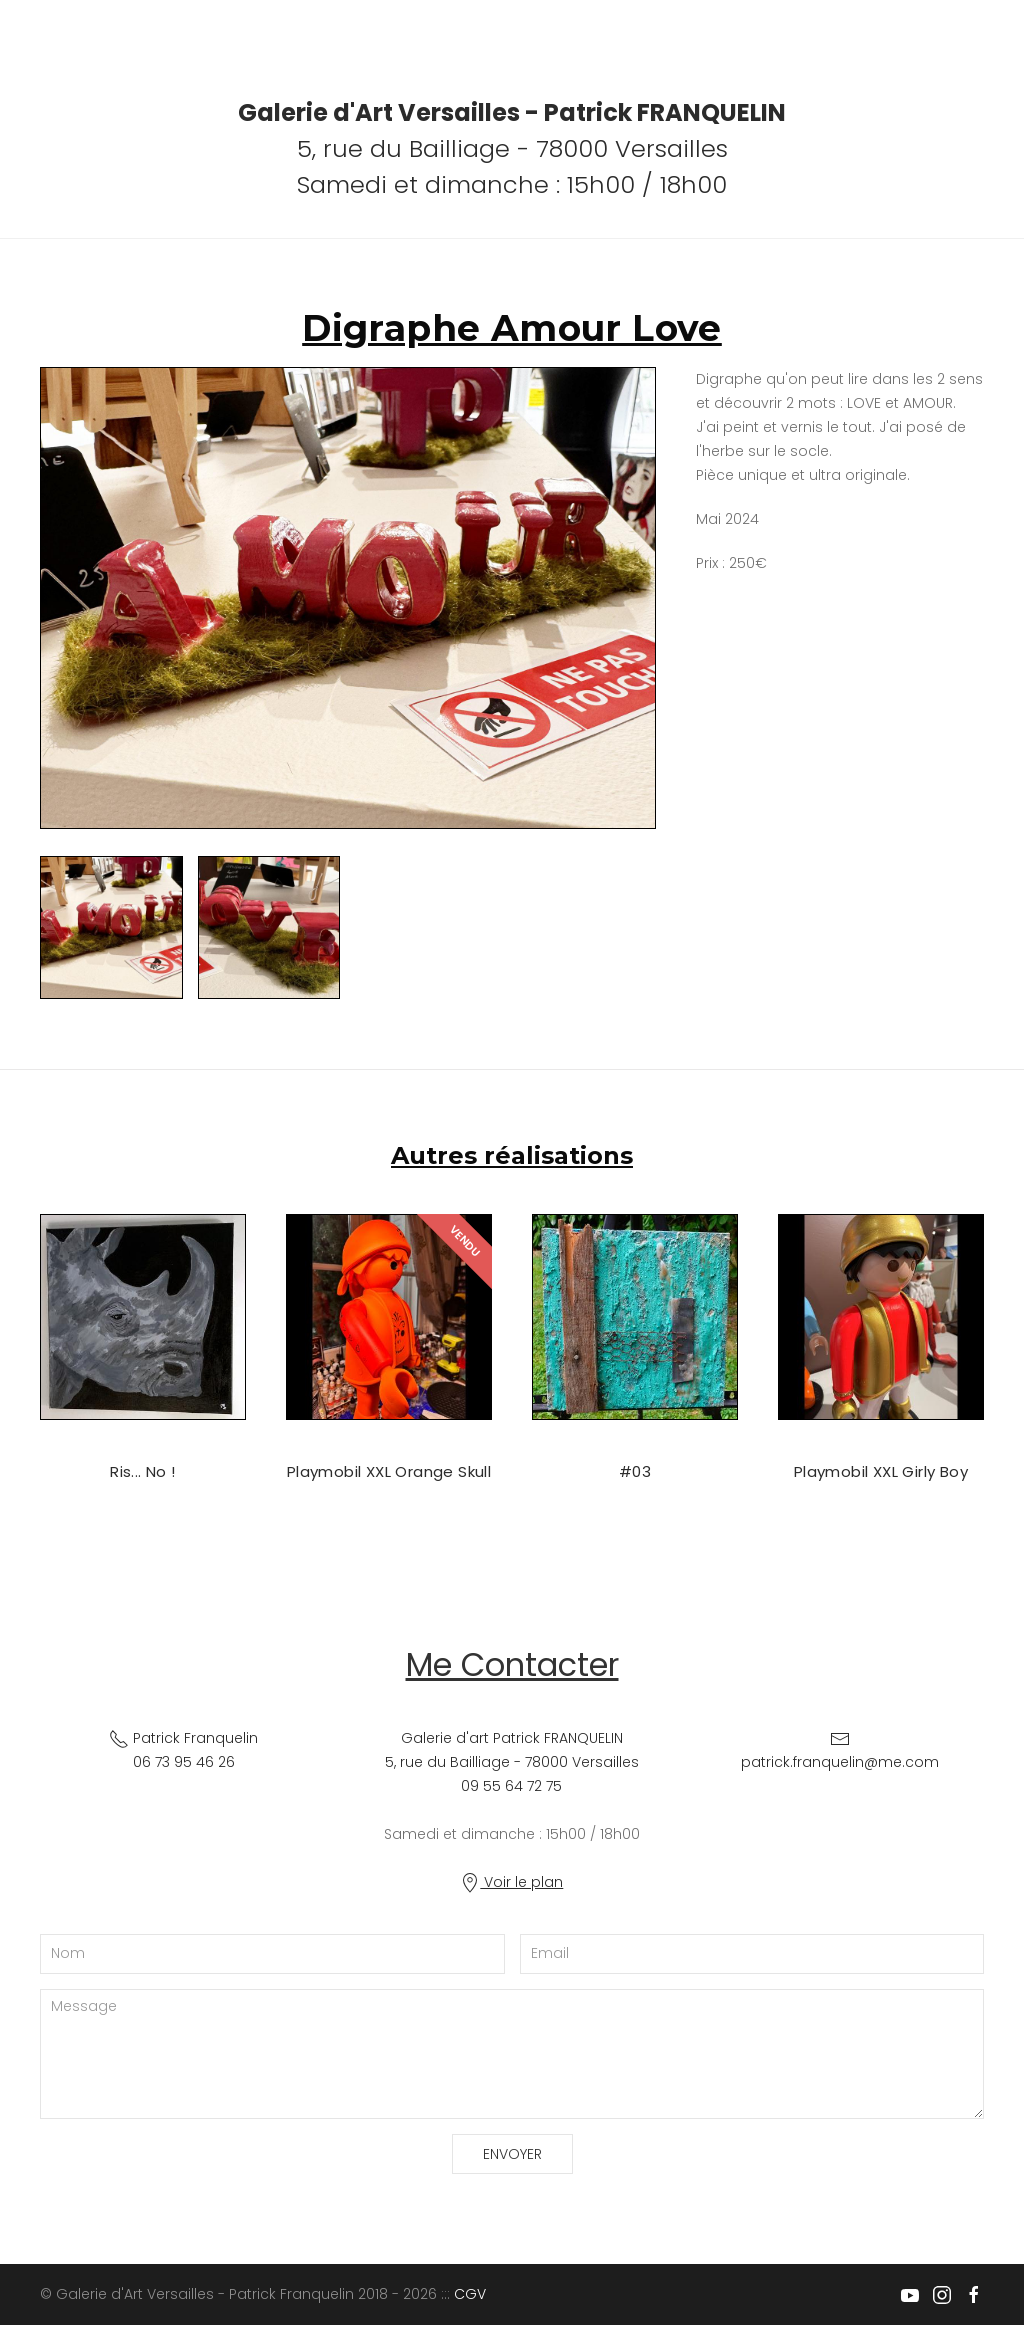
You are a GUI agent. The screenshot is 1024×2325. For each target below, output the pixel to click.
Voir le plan (511, 1882)
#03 (635, 1471)
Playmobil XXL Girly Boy (881, 1471)
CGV (470, 2294)
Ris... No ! (142, 1471)
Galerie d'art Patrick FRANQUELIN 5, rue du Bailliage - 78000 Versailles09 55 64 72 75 (512, 1762)
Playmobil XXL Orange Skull (389, 1471)
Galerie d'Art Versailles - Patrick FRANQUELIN (512, 112)
